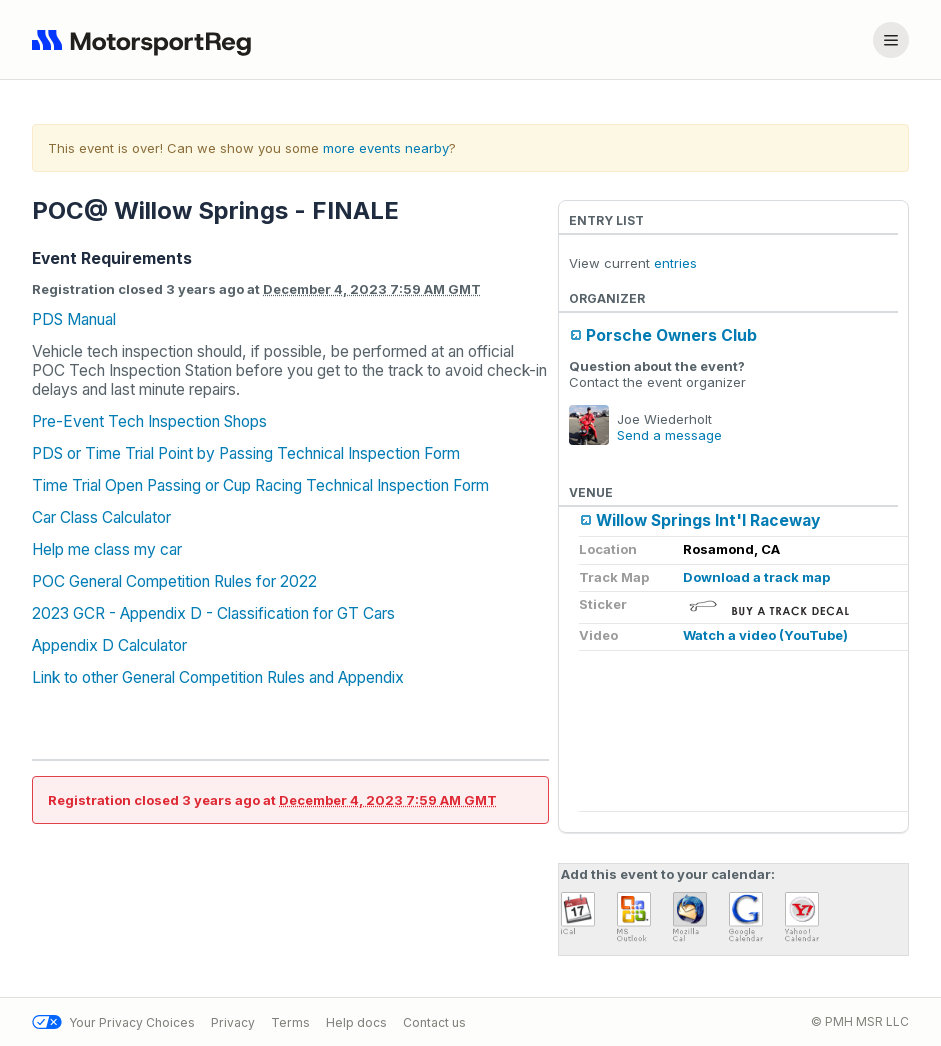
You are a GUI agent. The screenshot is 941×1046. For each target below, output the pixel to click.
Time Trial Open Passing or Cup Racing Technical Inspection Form (260, 485)
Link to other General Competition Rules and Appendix (218, 677)
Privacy (233, 1022)
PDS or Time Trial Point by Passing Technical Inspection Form (246, 453)
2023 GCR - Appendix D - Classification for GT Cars (213, 613)
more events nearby (386, 148)
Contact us (434, 1022)
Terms (290, 1022)
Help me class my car (107, 549)
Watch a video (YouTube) (765, 635)
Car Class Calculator (101, 517)
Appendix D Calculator (109, 645)
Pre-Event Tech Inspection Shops (149, 421)
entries (675, 263)
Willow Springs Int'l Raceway (708, 520)
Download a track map (756, 577)
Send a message (669, 435)
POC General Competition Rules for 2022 (174, 581)
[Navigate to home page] (146, 40)
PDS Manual (74, 319)
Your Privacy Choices (113, 1022)
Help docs (356, 1022)
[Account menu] (891, 40)
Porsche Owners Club (671, 335)
